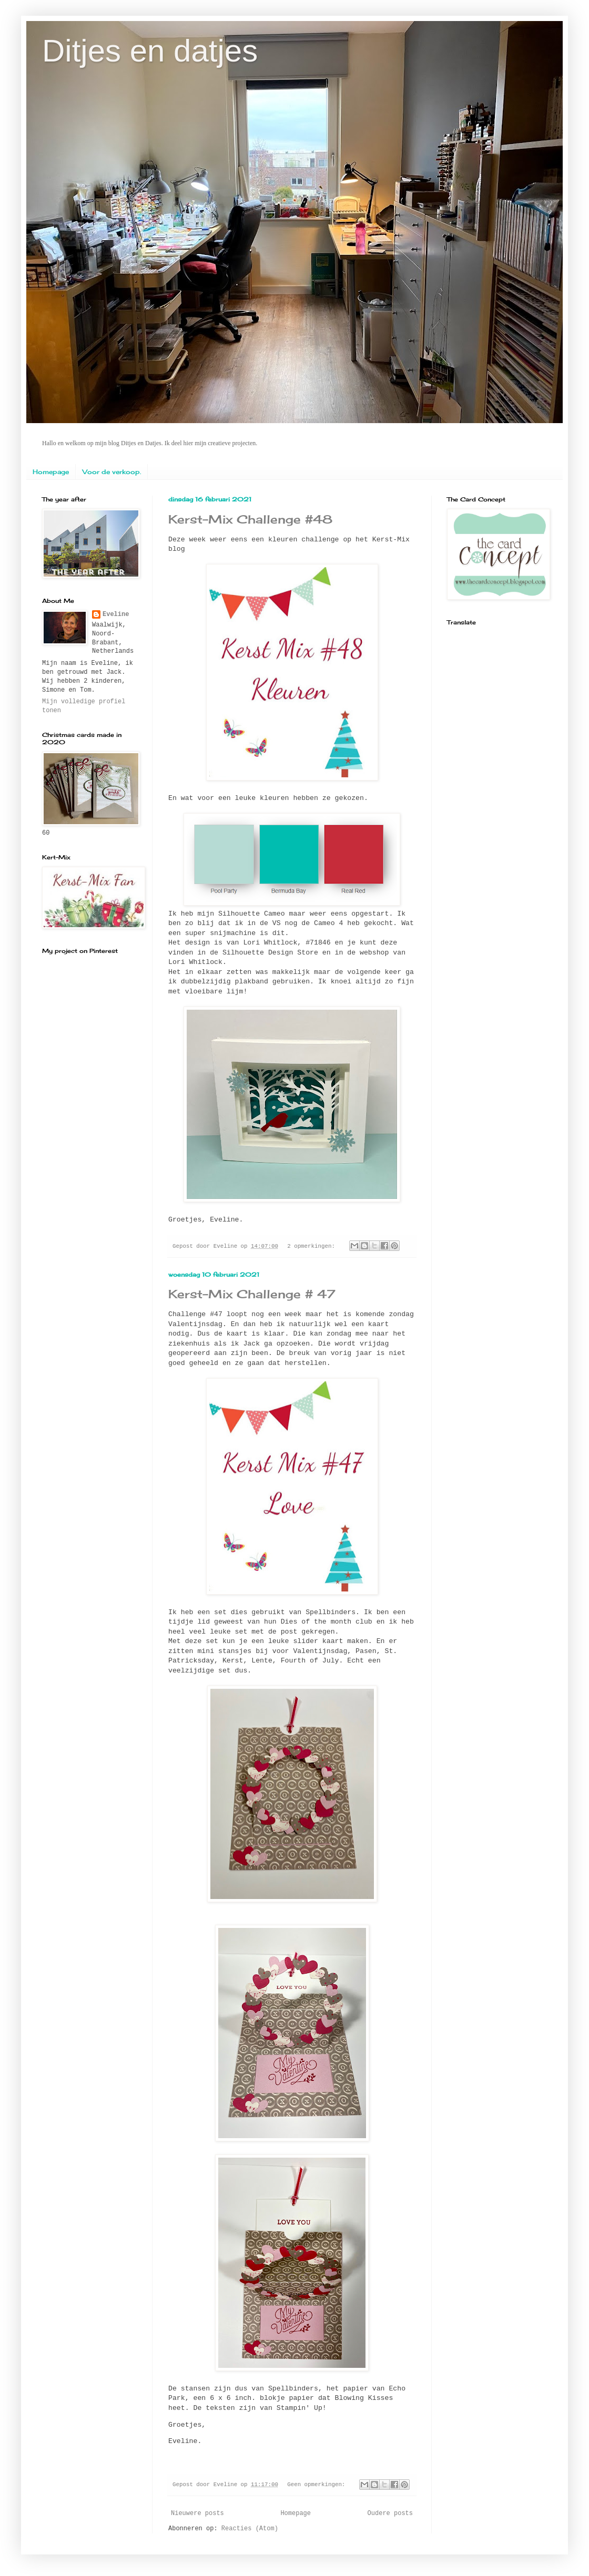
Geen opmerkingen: (318, 2484)
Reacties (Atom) (249, 2528)
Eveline (116, 614)
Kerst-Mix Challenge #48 (250, 519)
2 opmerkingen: (312, 1246)
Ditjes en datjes (150, 50)
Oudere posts (390, 2513)
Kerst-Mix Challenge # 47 (252, 1294)
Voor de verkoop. (112, 472)
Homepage (51, 472)
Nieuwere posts (197, 2513)
